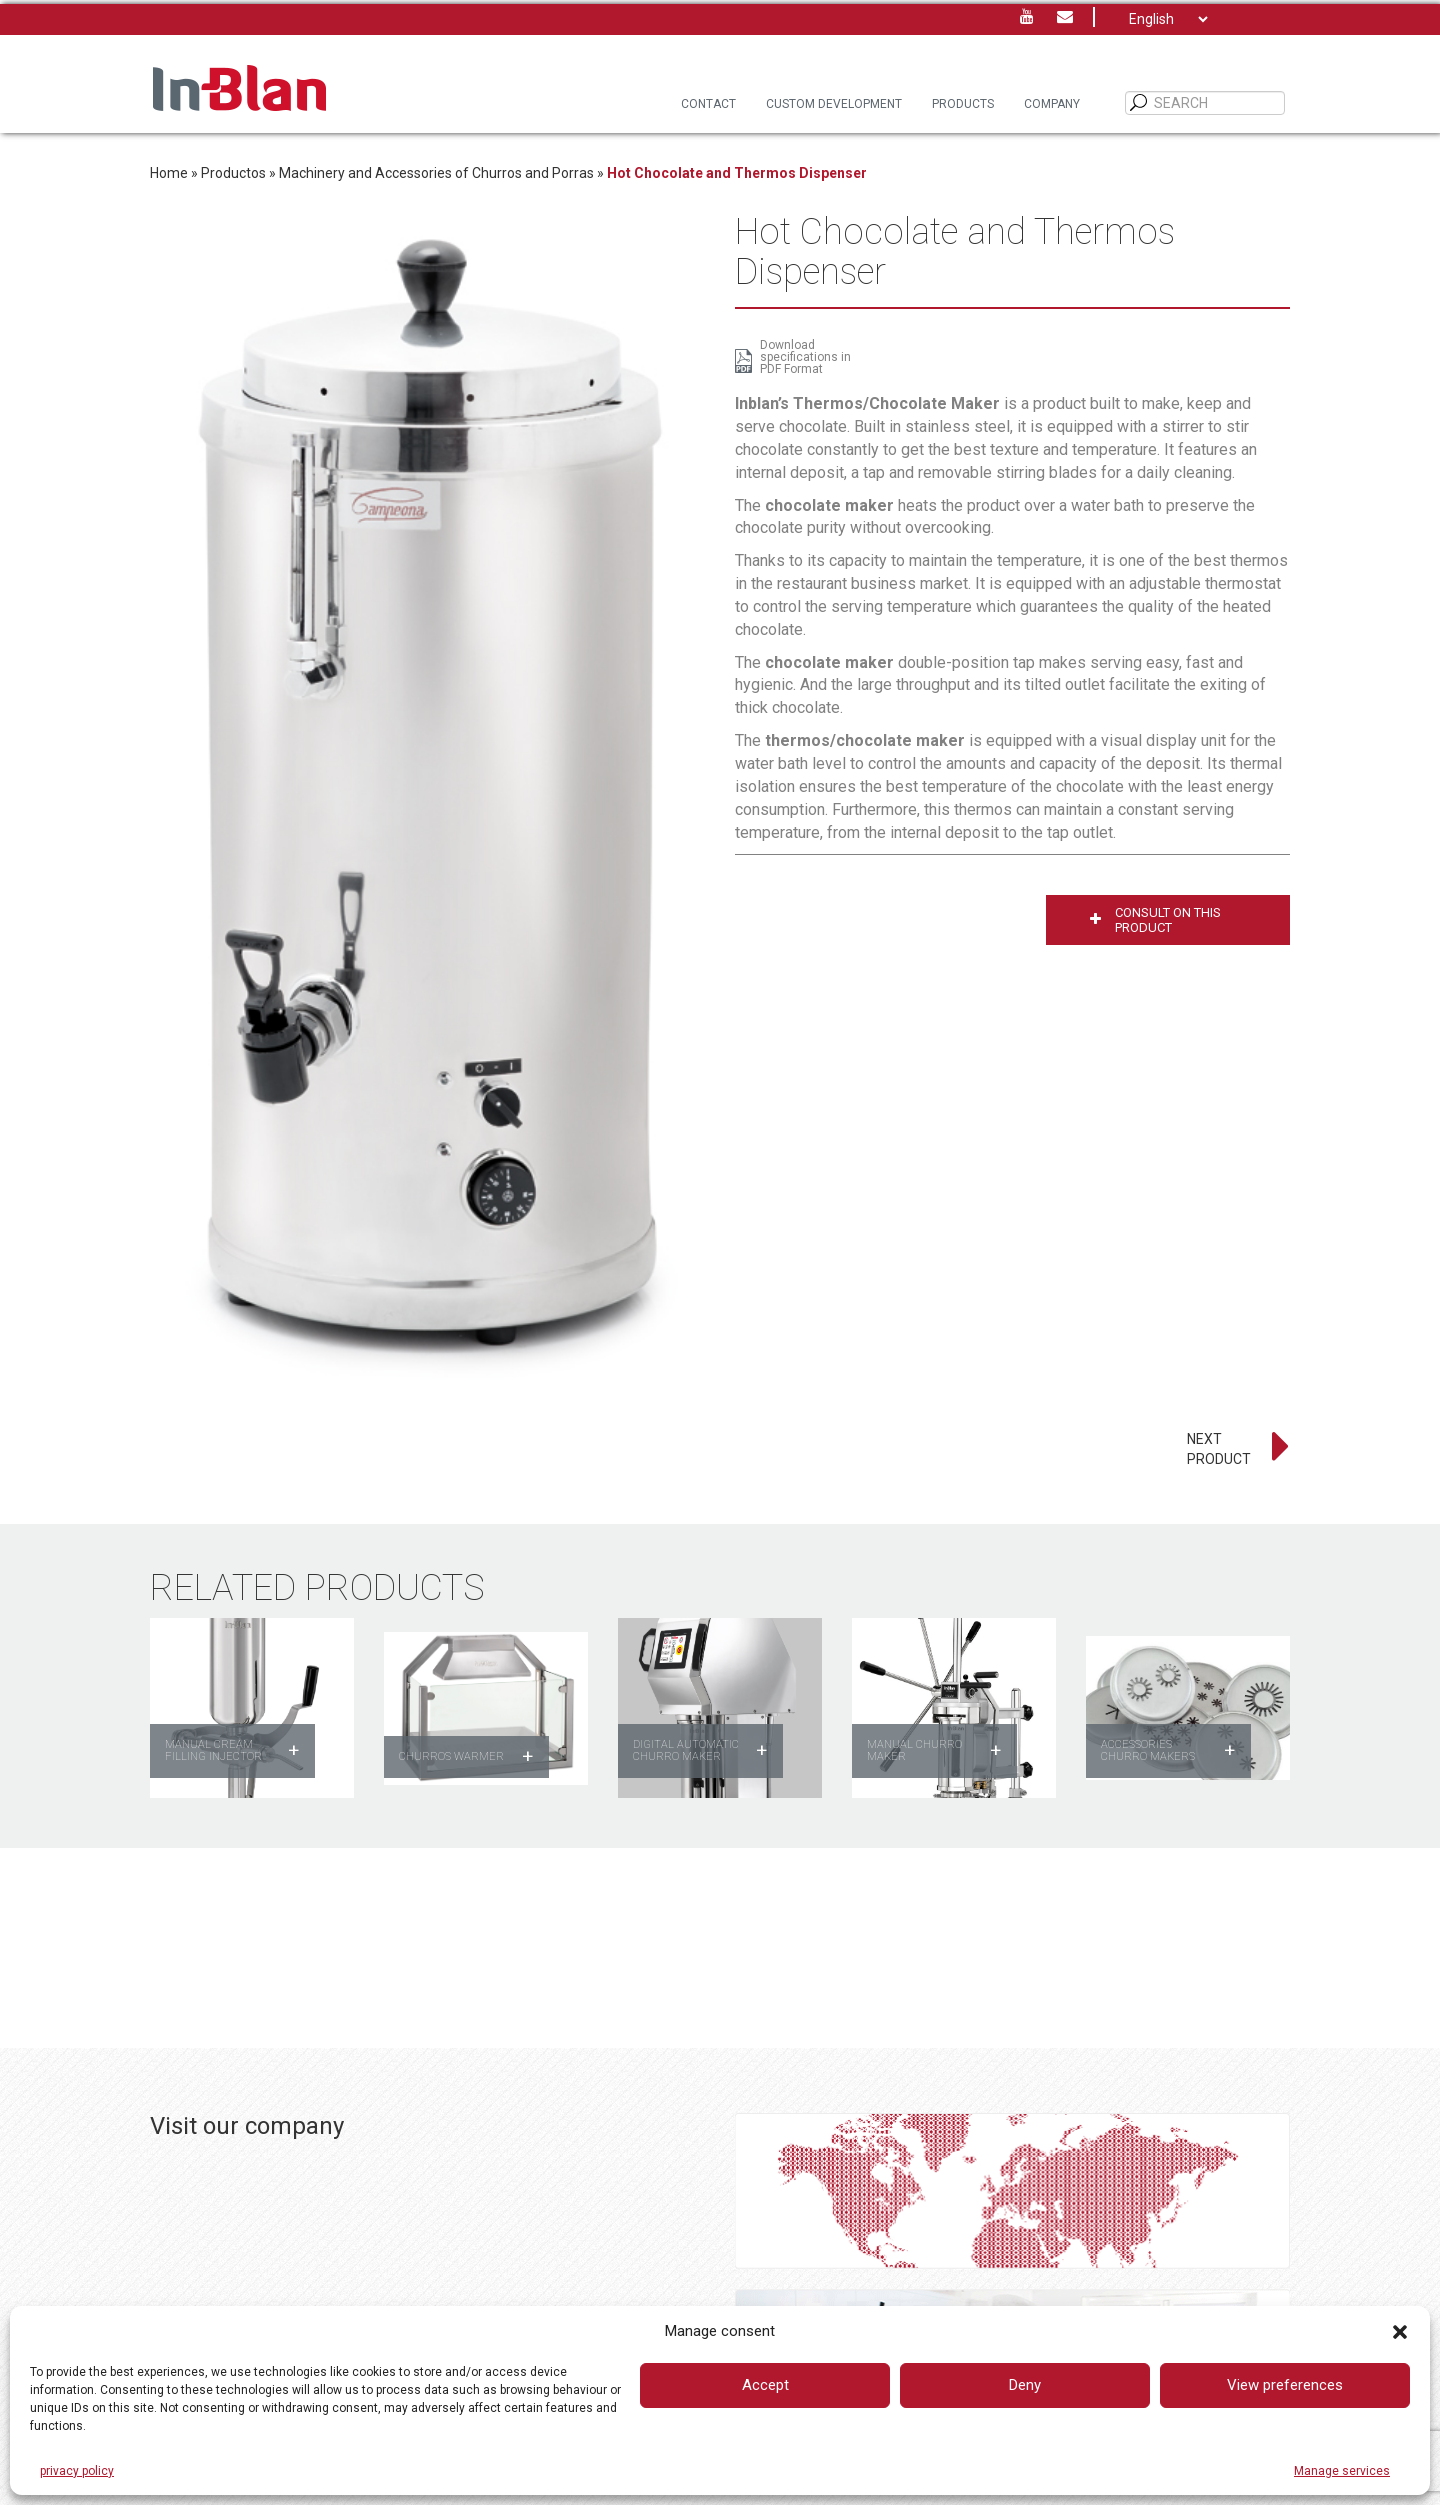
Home (169, 173)
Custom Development (834, 104)
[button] (1400, 2332)
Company (1052, 104)
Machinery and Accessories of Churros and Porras (436, 173)
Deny (1025, 2385)
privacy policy (77, 2471)
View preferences (1285, 2385)
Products (963, 104)
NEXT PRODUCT (1219, 1449)
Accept (765, 2385)
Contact (708, 104)
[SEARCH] (1139, 103)
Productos (233, 173)
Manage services (1342, 2471)
